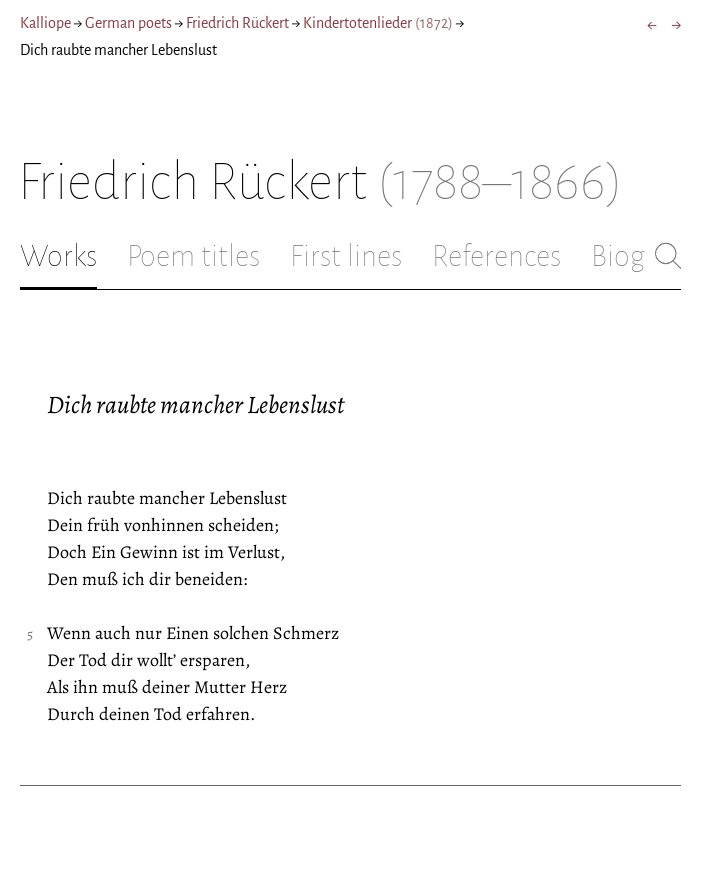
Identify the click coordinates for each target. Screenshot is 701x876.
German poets (128, 23)
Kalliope (45, 23)
